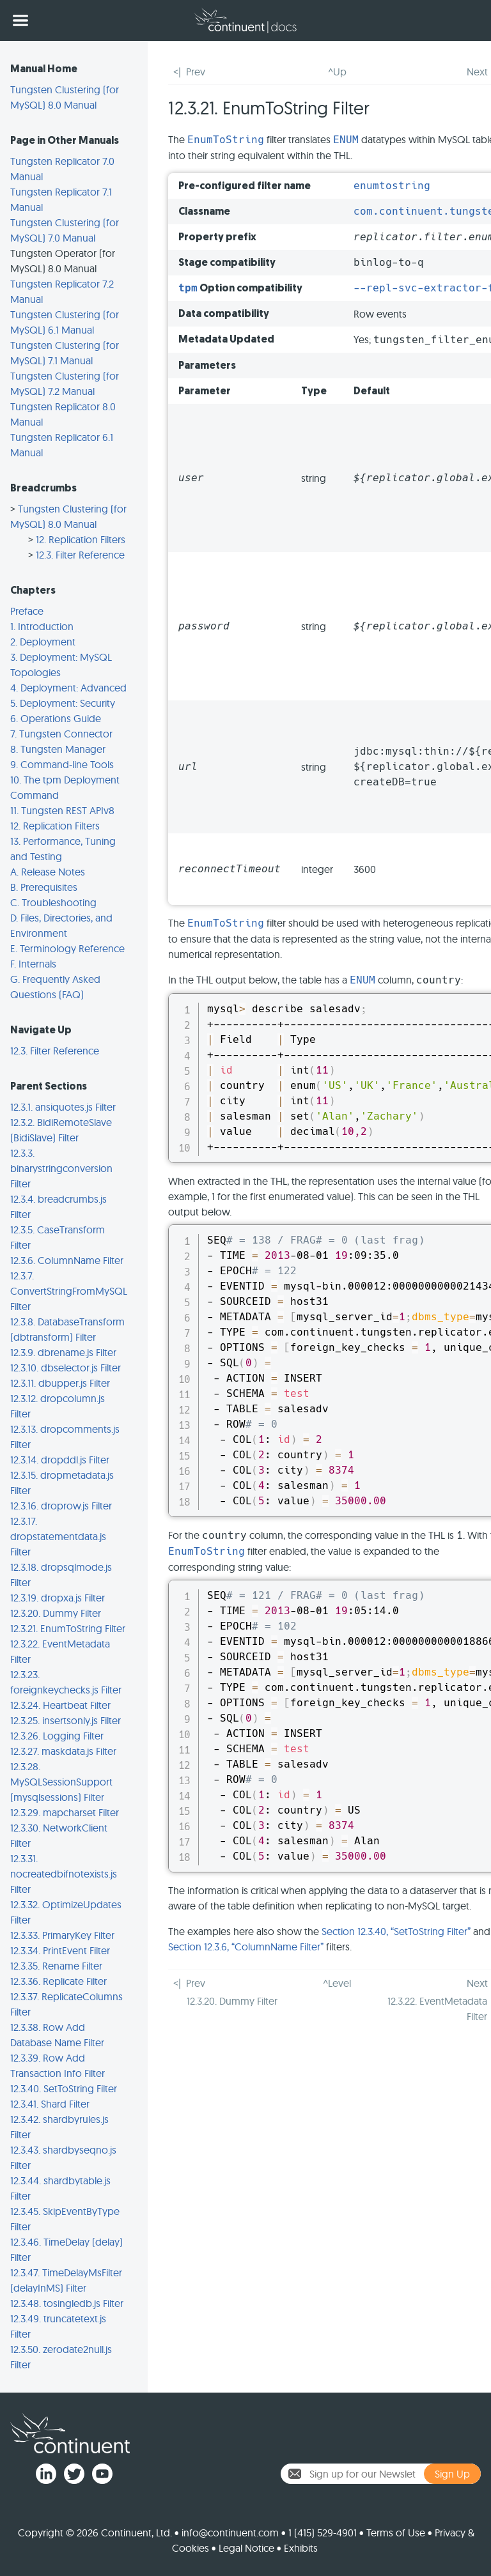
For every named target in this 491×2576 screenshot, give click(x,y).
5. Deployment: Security (62, 703)
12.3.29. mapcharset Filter (64, 1812)
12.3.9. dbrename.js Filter (63, 1352)
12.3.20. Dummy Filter (55, 1613)
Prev (195, 71)
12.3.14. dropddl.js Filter (59, 1459)
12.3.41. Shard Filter (50, 2103)
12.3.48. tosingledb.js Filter (66, 2303)
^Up (337, 71)
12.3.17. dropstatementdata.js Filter (58, 1536)
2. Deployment (42, 641)
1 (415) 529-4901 (322, 2532)
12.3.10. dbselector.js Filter (65, 1367)
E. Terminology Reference (67, 948)
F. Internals (33, 963)
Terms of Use (395, 2532)
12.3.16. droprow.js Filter (61, 1505)
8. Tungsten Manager (57, 749)
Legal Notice (246, 2547)
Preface (26, 611)
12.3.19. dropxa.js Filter (57, 1597)
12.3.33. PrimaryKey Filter (62, 1935)
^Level (337, 1983)
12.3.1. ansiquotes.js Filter (63, 1106)
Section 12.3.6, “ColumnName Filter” (245, 1946)
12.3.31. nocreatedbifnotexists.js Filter (63, 1873)
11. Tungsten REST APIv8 (62, 810)
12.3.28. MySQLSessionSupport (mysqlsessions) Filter (61, 1781)
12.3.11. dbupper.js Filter (60, 1383)
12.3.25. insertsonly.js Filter (65, 1720)
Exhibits (301, 2547)
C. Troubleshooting (53, 902)
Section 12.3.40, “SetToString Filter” (396, 1931)
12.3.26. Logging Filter (57, 1735)
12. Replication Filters (80, 539)
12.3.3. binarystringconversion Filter (61, 1168)
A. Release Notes (47, 871)
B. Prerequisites (43, 887)
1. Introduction (42, 626)
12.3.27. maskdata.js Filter (63, 1751)
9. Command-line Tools (62, 764)
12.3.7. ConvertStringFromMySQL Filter (68, 1291)
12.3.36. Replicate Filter (58, 1981)
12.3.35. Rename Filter (56, 1965)
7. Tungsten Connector (61, 733)
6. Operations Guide (55, 718)
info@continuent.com (230, 2532)
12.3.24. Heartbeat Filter (60, 1705)
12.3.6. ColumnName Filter (66, 1260)
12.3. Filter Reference (80, 554)
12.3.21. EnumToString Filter (67, 1628)
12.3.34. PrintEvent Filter (60, 1950)
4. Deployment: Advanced (68, 687)
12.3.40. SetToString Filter (63, 2088)
